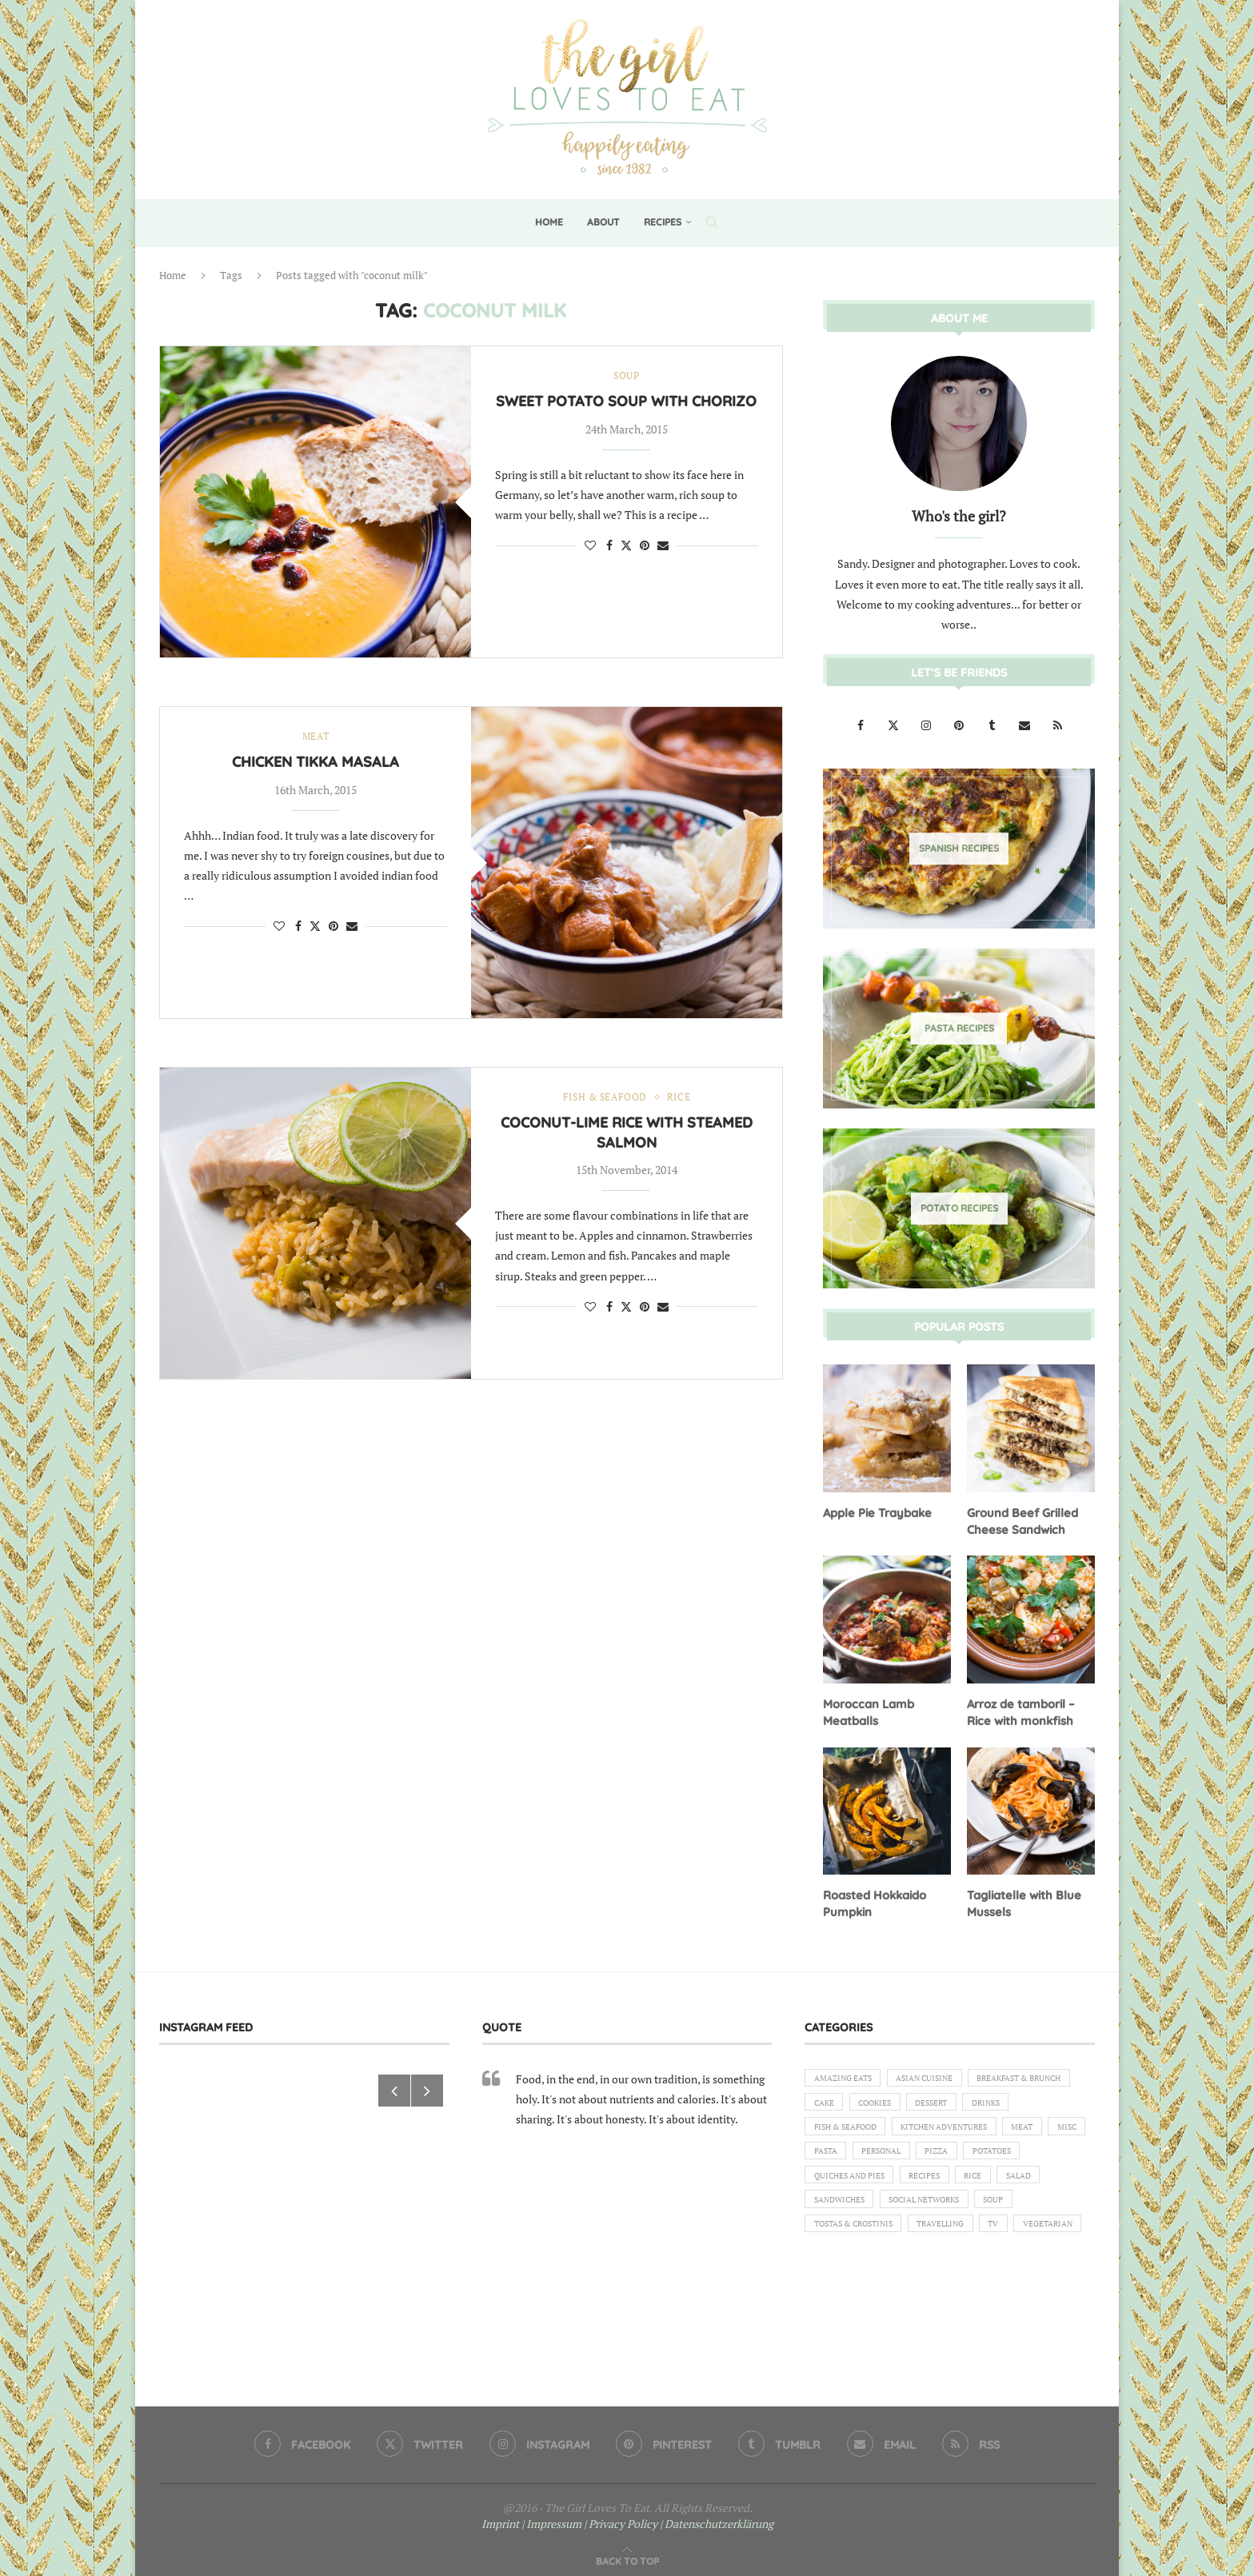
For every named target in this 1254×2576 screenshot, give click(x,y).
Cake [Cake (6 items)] (950, 2100)
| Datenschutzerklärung (716, 2517)
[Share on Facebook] (609, 546)
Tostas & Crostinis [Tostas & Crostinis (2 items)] (860, 2264)
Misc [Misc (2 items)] (1001, 2154)
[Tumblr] (992, 724)
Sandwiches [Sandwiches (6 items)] (843, 2237)
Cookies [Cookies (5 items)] (1006, 2100)
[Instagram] (927, 724)
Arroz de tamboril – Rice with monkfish (1019, 1709)
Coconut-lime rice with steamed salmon (627, 1133)
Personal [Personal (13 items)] (837, 2181)
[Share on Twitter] (626, 546)
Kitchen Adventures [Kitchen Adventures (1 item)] (863, 2154)
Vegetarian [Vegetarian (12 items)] (842, 2291)
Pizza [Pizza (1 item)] (900, 2181)
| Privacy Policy (620, 2517)
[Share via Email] (663, 546)
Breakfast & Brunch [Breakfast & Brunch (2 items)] (863, 2100)
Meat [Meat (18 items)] (951, 2154)
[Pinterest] (960, 724)
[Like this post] (590, 546)
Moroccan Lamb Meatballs (866, 1709)
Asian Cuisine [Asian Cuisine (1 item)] (939, 2073)
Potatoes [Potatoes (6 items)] (962, 2181)
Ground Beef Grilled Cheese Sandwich (1020, 1519)
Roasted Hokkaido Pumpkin (874, 1898)
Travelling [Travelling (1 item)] (960, 2264)
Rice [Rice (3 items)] (992, 2209)
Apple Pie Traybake (875, 1511)
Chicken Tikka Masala (315, 763)
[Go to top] (627, 2553)
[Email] (1025, 724)
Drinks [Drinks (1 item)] (894, 2127)
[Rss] (1057, 724)
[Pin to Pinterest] (644, 546)
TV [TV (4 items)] (1020, 2264)
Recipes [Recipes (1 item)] (938, 2209)
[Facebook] (861, 724)
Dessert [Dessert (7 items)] (833, 2127)
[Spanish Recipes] (959, 848)
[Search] (712, 222)
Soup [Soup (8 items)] (1018, 2237)
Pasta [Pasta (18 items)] (1052, 2154)
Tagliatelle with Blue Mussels (1021, 1898)
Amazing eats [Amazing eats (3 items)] (848, 2073)
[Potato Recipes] (959, 1208)
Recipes (662, 222)
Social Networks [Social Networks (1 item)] (939, 2237)
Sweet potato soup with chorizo (626, 402)
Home (549, 222)
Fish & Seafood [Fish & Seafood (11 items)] (973, 2127)
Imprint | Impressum (531, 2517)
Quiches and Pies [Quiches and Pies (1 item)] (854, 2209)
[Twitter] (894, 724)
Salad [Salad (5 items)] (1043, 2209)
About (603, 222)
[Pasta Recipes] (959, 1028)
